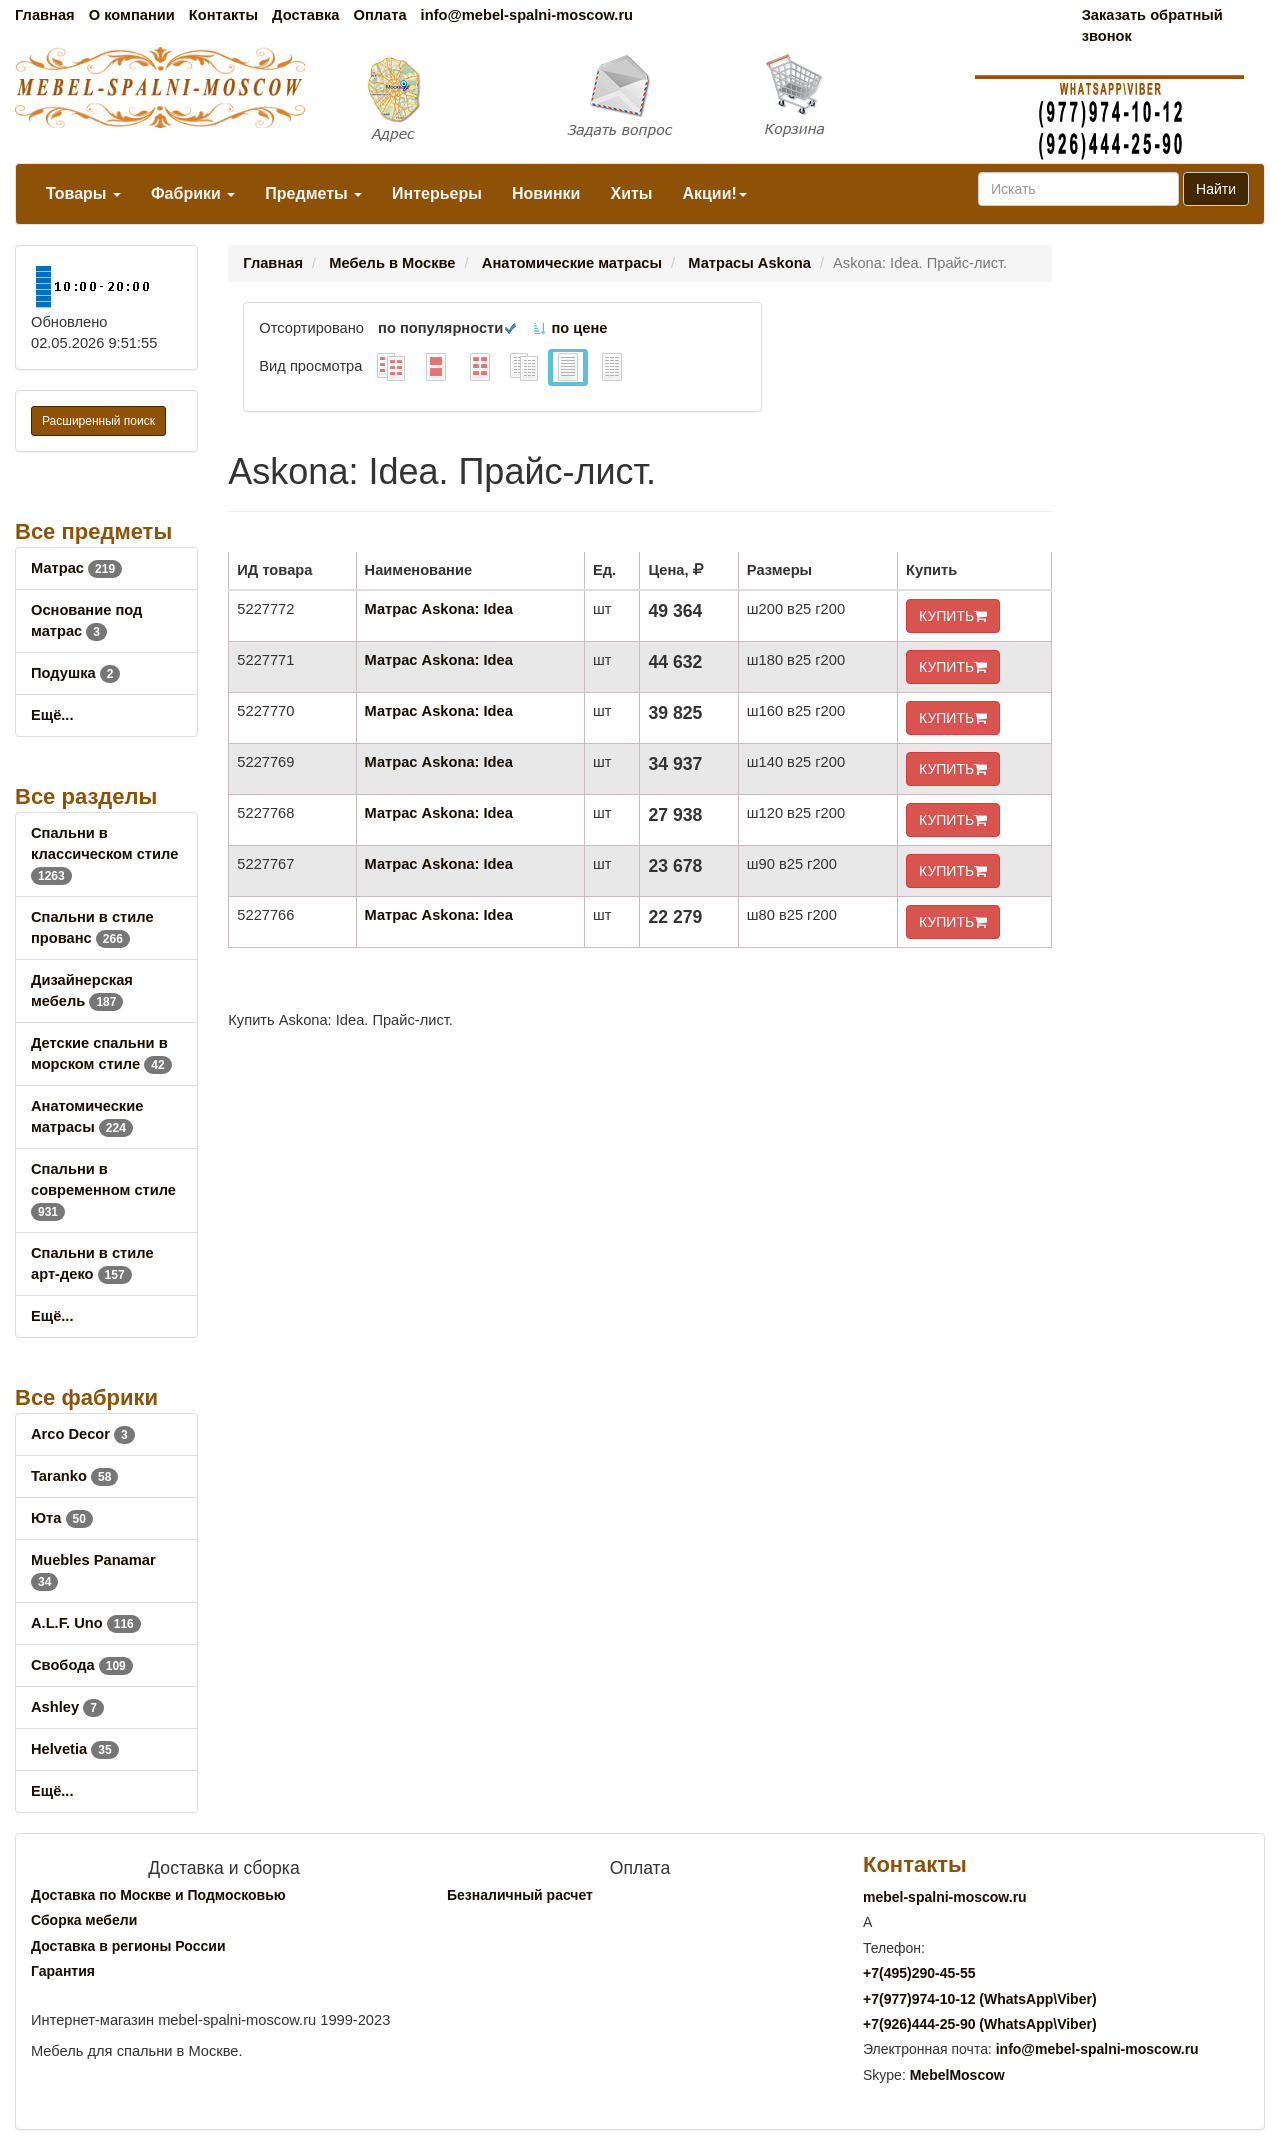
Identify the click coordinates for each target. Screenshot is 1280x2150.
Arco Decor (83, 1434)
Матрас (76, 568)
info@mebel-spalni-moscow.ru (527, 15)
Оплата (379, 15)
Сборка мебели (84, 1920)
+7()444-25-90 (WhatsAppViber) (980, 2024)
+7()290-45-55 (919, 1973)
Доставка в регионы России (128, 1946)
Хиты (631, 193)
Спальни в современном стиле (103, 1190)
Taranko (74, 1476)
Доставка (305, 15)
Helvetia (75, 1749)
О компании (132, 15)
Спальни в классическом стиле (104, 854)
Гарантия (63, 1971)
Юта (62, 1518)
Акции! (714, 193)
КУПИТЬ (953, 616)
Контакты (223, 15)
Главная (45, 15)
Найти (1216, 189)
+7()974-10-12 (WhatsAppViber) (980, 1999)
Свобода (82, 1665)
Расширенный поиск (98, 421)
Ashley (67, 1707)
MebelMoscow (957, 2075)
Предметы (313, 193)
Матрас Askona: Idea (439, 609)
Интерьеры (437, 193)
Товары (83, 193)
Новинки (546, 193)
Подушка (75, 673)
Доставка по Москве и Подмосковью (158, 1895)
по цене (569, 328)
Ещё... (52, 715)
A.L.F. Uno (86, 1623)
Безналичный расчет (520, 1895)
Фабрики (193, 193)
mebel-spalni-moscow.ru (945, 1897)
